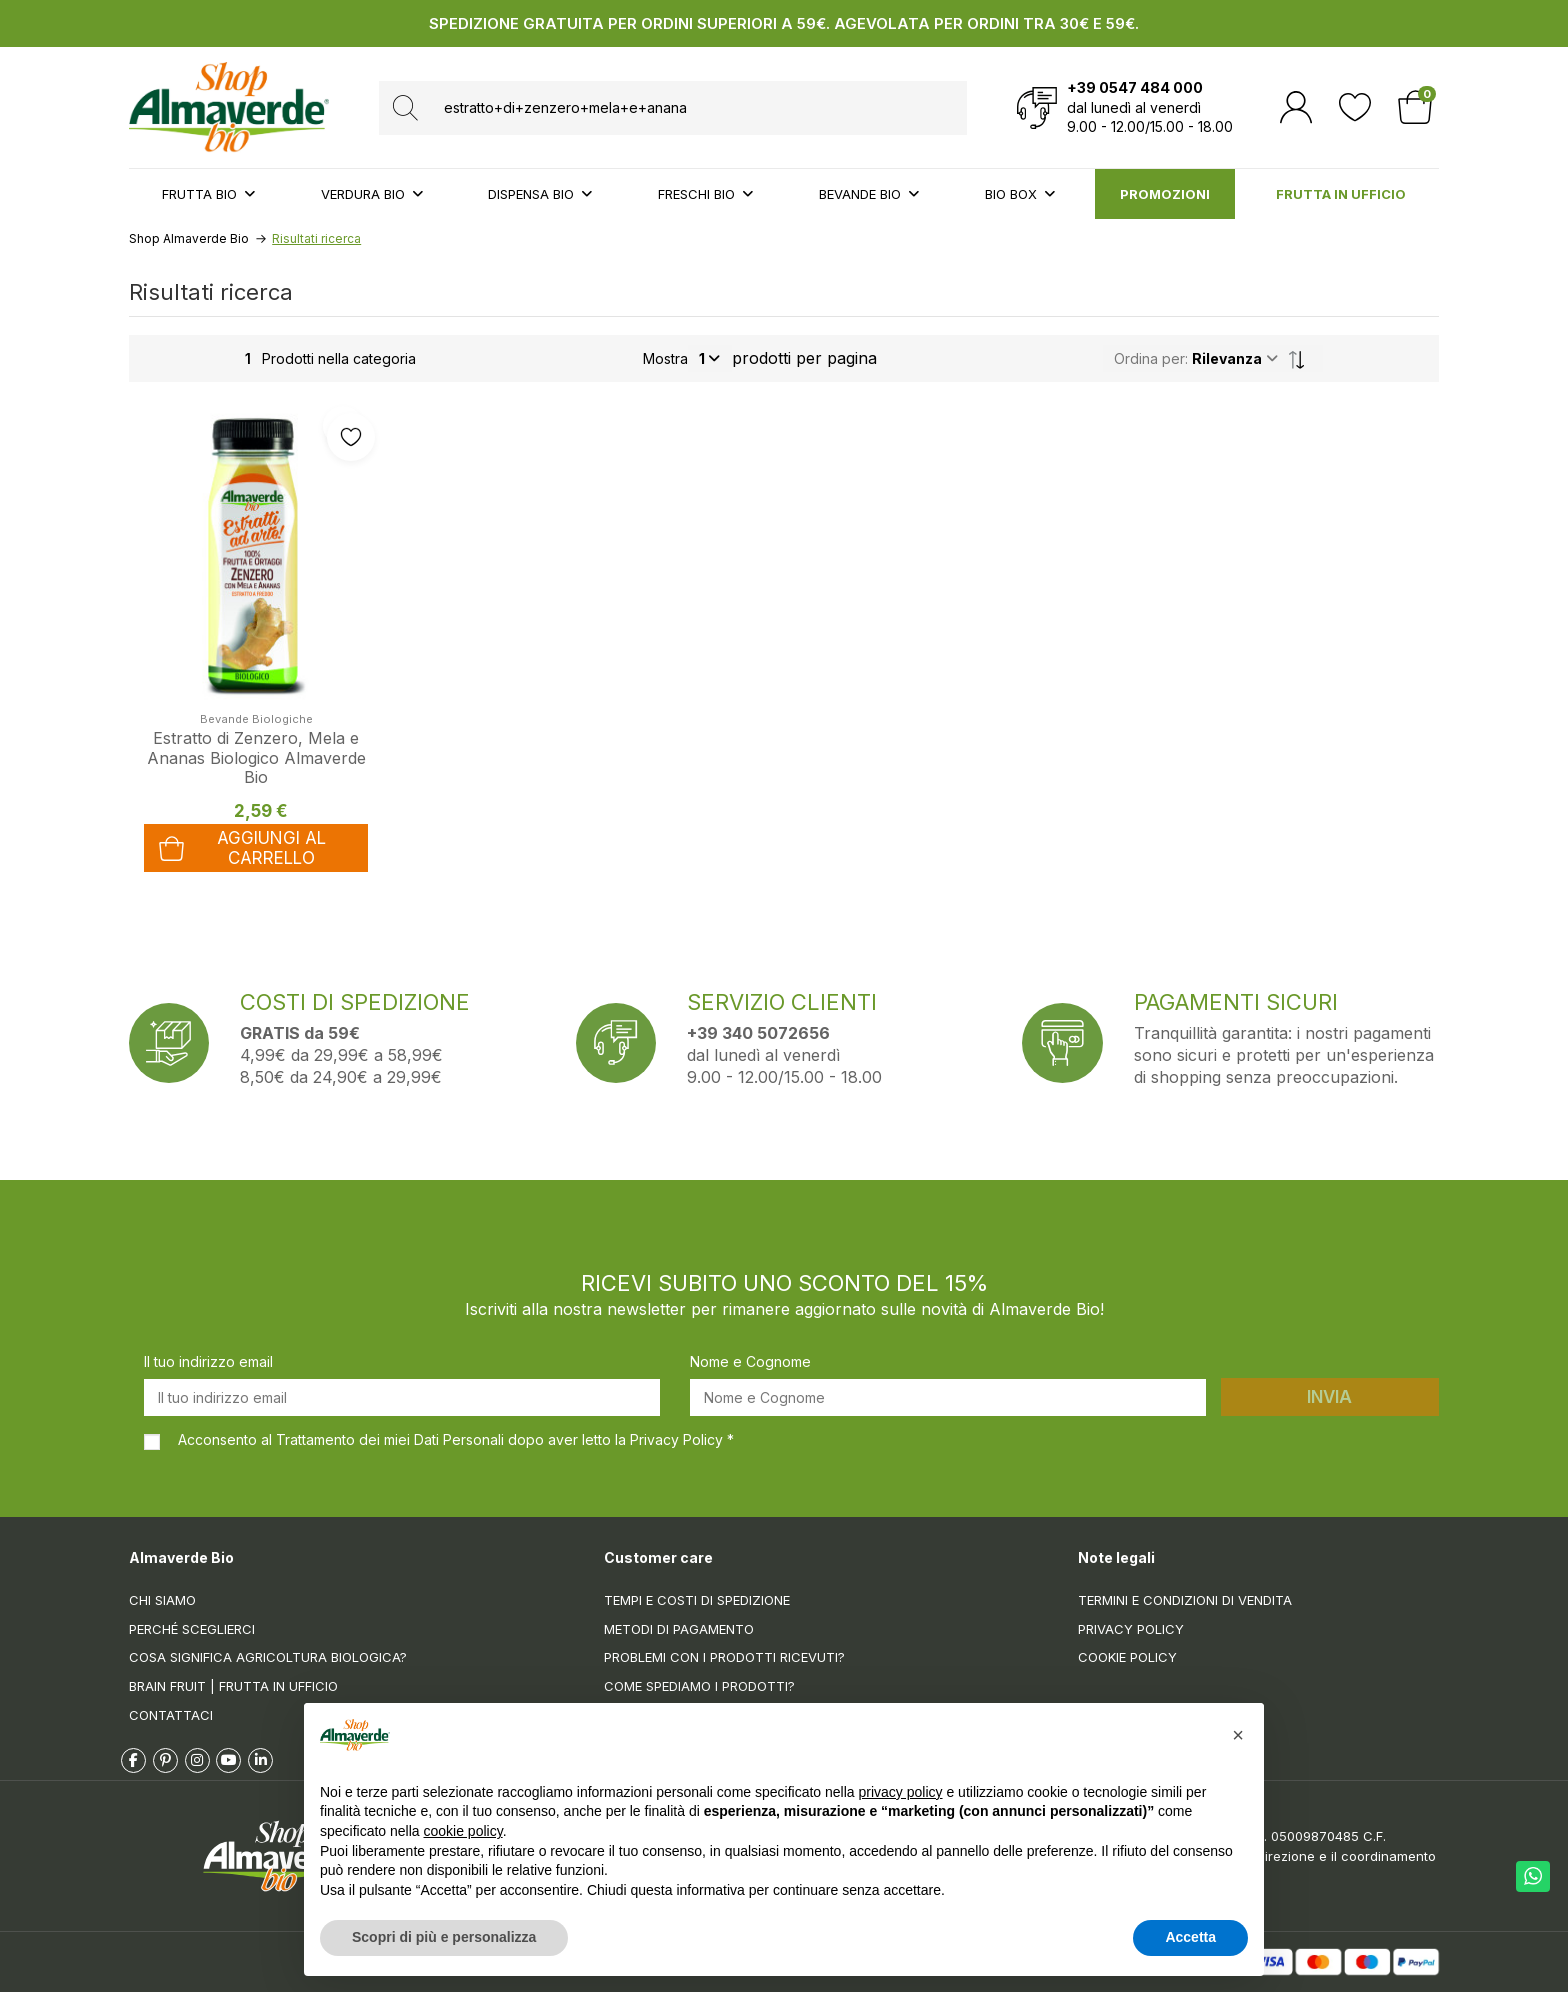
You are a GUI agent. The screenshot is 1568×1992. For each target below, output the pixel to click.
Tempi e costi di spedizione (697, 1600)
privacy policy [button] (901, 1792)
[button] (1238, 1735)
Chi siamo (162, 1600)
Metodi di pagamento (679, 1629)
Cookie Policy (1127, 1657)
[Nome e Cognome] (948, 1398)
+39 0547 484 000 (1135, 87)
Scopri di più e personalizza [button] (444, 1937)
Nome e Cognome (750, 1361)
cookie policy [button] (463, 1831)
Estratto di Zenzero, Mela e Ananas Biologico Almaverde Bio (256, 757)
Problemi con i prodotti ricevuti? (724, 1657)
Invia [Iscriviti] (1329, 1397)
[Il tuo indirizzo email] (402, 1398)
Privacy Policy (1131, 1629)
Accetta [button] (1190, 1937)
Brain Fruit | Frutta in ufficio (233, 1686)
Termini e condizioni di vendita (1185, 1600)
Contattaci (171, 1715)
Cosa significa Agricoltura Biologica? (268, 1657)
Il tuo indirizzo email (208, 1361)
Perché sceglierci (192, 1629)
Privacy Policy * (682, 1439)
